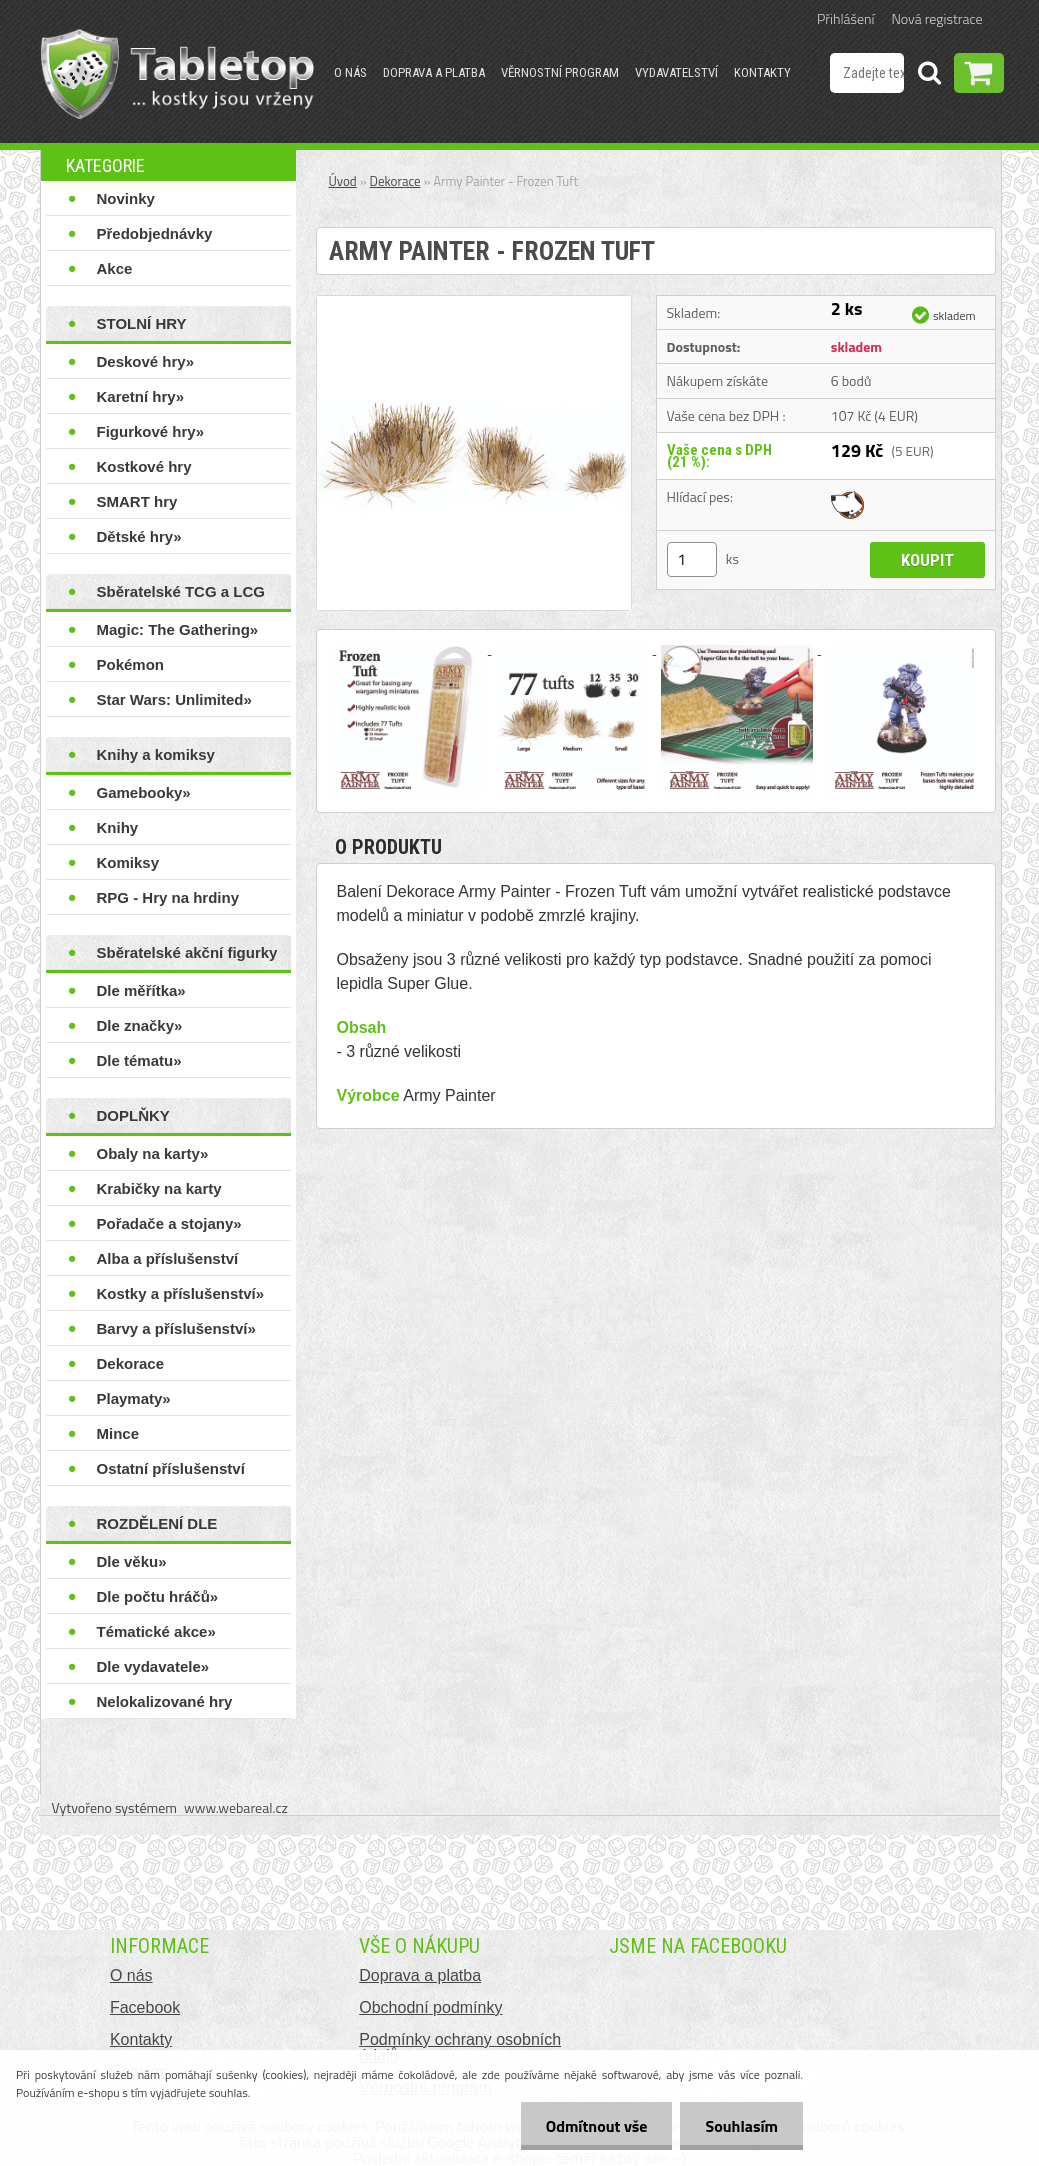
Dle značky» (140, 1025)
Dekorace (131, 1363)
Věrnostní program (560, 72)
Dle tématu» (139, 1060)
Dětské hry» (139, 536)
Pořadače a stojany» (169, 1223)
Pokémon (131, 664)
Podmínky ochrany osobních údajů (460, 2047)
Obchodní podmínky (430, 2007)
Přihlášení (845, 18)
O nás (350, 72)
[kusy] (692, 559)
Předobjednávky (155, 233)
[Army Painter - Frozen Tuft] (474, 304)
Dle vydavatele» (153, 1666)
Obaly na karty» (153, 1153)
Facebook (145, 2007)
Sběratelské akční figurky (187, 952)
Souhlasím (741, 2126)
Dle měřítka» (141, 990)
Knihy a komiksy (156, 754)
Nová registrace (937, 18)
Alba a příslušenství (168, 1258)
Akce (115, 268)
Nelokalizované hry (165, 1701)
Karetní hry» (141, 396)
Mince (118, 1433)
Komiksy (128, 862)
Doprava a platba (434, 72)
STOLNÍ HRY (142, 323)
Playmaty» (134, 1398)
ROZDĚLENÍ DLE (157, 1523)
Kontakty (762, 72)
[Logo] (177, 74)
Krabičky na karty (159, 1188)
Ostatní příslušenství (171, 1468)
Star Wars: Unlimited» (174, 699)
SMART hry (137, 501)
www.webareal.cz (236, 1807)
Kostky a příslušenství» (181, 1293)
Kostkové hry (144, 466)
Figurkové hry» (151, 431)
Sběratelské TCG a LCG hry (181, 596)
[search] (929, 76)
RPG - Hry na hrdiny (168, 897)
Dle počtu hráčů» (158, 1596)
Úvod (343, 181)
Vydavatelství (676, 72)
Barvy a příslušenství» (176, 1328)
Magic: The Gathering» (178, 629)
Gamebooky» (144, 792)
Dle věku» (132, 1561)
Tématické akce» (156, 1631)
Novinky (126, 198)
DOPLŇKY (133, 1115)
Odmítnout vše (597, 2126)
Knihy (118, 827)
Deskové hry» (146, 361)
